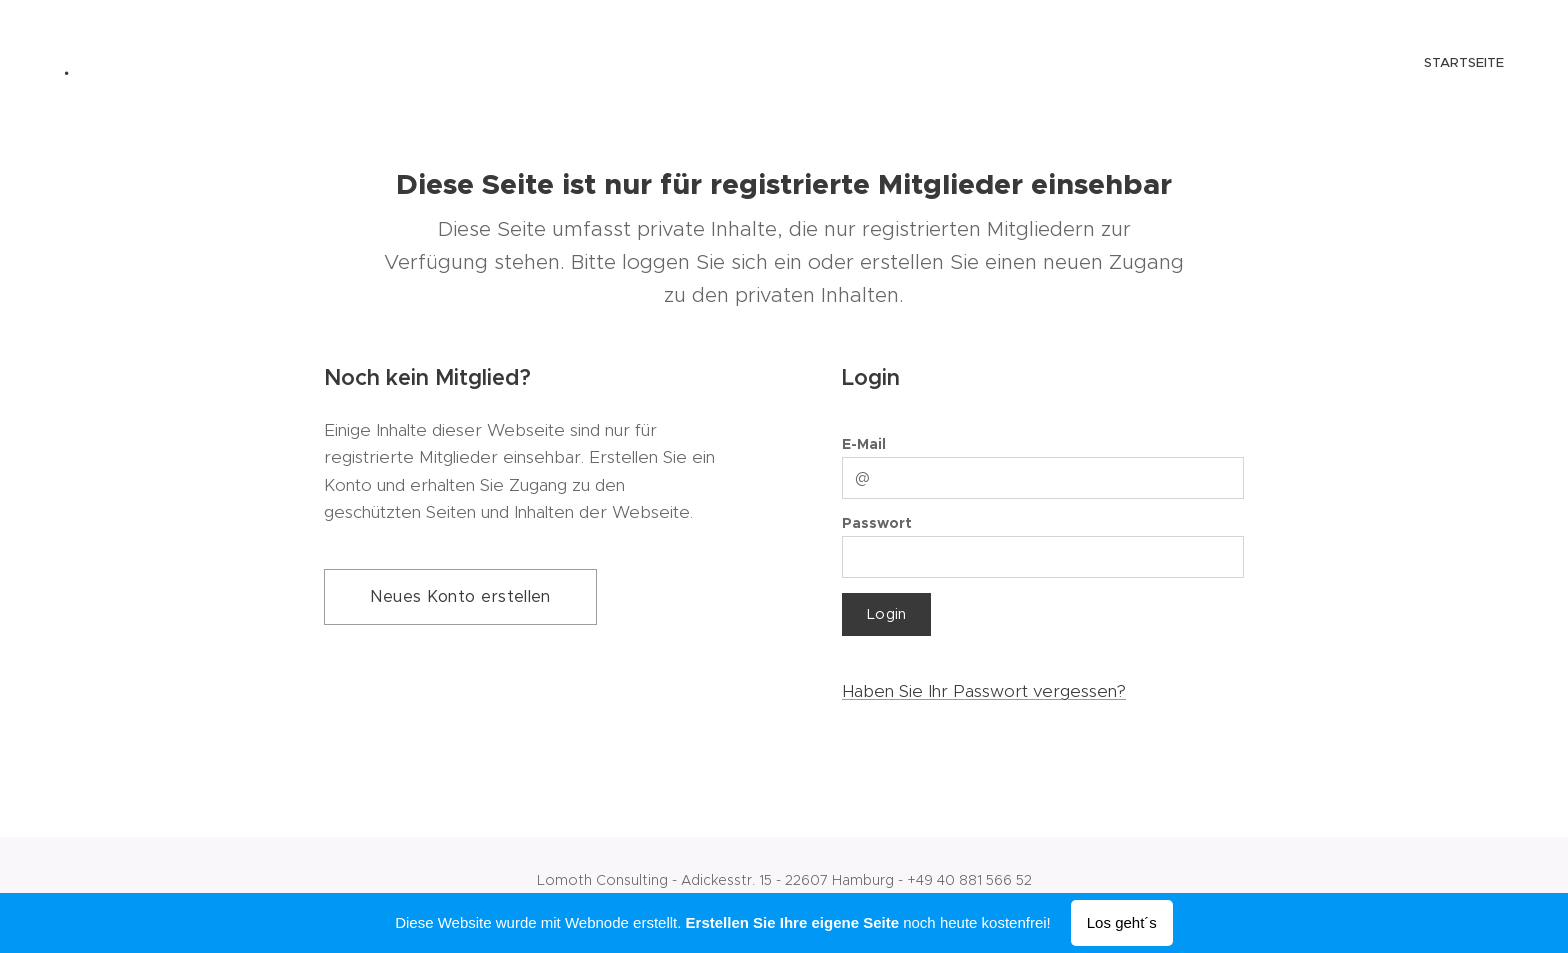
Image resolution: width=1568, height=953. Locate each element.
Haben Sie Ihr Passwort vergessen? (984, 691)
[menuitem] (1501, 65)
